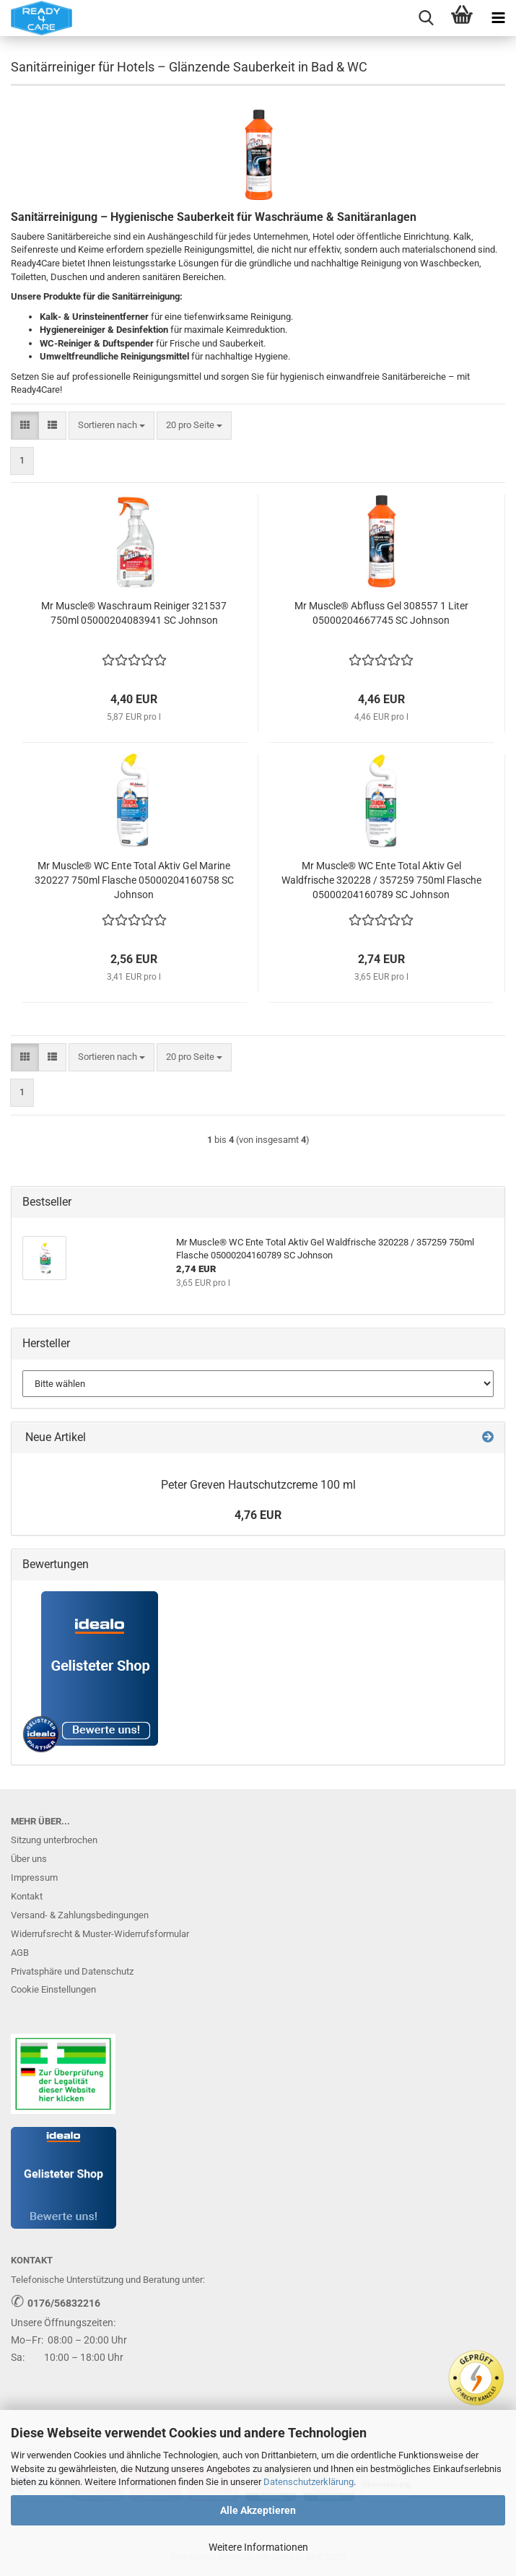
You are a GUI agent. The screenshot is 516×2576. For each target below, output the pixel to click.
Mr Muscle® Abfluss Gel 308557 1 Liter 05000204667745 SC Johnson (381, 613)
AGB (20, 1952)
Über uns (29, 1858)
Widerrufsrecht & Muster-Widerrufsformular (100, 1933)
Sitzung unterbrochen (54, 1840)
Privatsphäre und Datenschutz (72, 1971)
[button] (25, 426)
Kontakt (27, 1896)
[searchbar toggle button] (426, 18)
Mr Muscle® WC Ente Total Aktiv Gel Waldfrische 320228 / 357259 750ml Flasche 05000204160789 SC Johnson (381, 880)
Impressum (34, 1877)
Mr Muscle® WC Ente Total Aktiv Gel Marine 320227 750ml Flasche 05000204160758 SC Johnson (134, 880)
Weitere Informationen (258, 2547)
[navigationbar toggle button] (498, 18)
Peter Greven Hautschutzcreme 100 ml (258, 1485)
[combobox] (111, 426)
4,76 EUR (258, 1515)
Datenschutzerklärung (308, 2481)
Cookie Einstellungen (53, 1989)
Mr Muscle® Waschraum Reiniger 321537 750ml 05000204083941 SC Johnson (134, 613)
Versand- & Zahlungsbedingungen (80, 1915)
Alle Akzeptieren (258, 2510)
